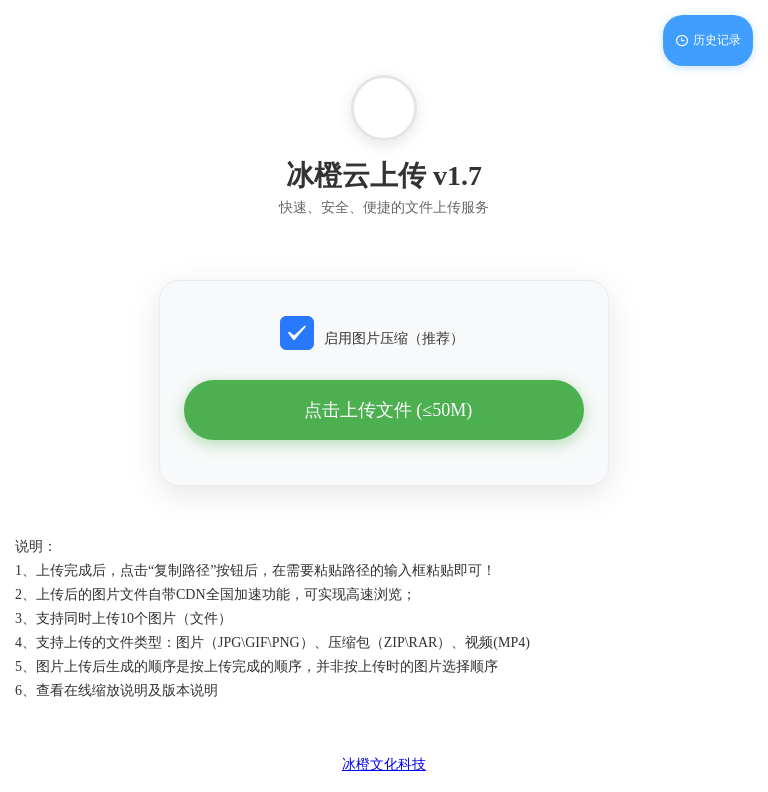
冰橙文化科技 (384, 764)
